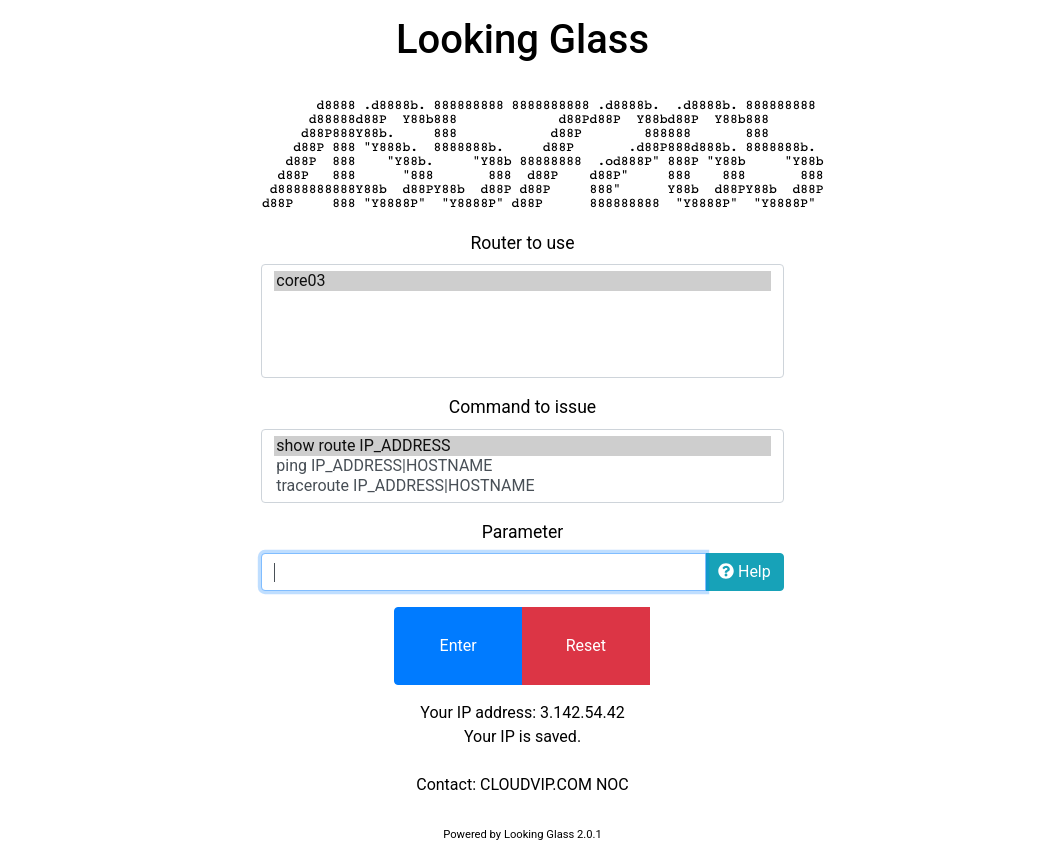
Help (744, 571)
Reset (586, 645)
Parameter (523, 532)
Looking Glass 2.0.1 (553, 834)
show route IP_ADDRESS (522, 446)
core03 (522, 281)
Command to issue (522, 407)
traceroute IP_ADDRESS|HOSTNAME (522, 486)
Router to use (522, 243)
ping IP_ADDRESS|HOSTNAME (522, 466)
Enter (458, 645)
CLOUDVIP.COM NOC (554, 784)
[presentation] (818, 646)
